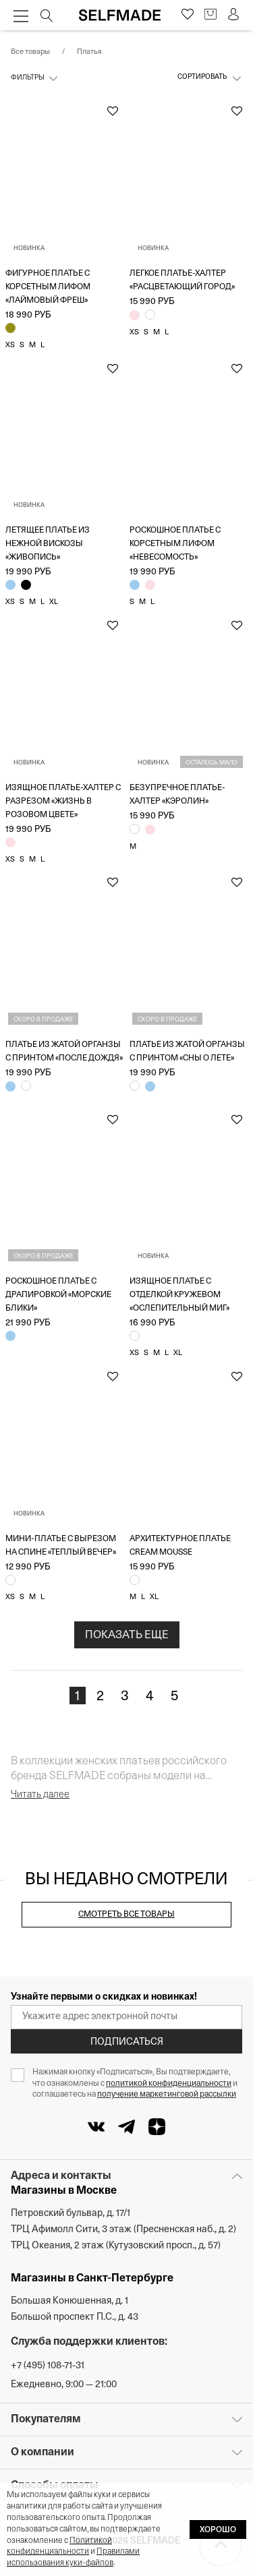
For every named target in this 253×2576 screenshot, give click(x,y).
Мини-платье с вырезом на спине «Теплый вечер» (60, 1546)
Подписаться (126, 2042)
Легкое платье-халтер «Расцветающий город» (182, 280)
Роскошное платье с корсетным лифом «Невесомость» (175, 544)
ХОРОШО (218, 2530)
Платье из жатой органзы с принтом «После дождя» (64, 1051)
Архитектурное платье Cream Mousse (180, 1546)
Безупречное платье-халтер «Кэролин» (177, 795)
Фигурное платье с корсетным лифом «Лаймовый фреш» (47, 287)
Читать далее (40, 1795)
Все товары (30, 52)
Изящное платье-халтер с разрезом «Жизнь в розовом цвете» (63, 801)
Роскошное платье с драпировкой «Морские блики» (58, 1295)
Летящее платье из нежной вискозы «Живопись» (47, 544)
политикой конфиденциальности (168, 2084)
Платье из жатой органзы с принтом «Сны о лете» (187, 1051)
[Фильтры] (35, 81)
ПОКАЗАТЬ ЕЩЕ (127, 1635)
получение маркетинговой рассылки (166, 2095)
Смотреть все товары (126, 1915)
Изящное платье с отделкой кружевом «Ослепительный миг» (179, 1295)
